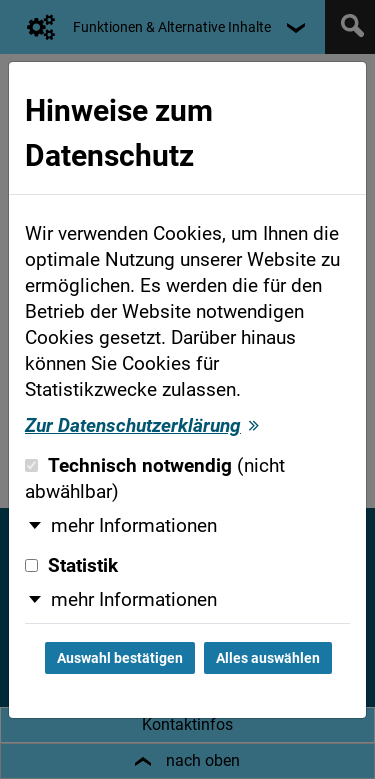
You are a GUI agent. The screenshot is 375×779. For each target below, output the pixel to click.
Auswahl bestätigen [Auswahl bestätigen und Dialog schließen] (120, 658)
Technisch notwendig (155, 479)
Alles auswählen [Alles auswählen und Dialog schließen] (268, 658)
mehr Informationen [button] (134, 526)
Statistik (71, 566)
